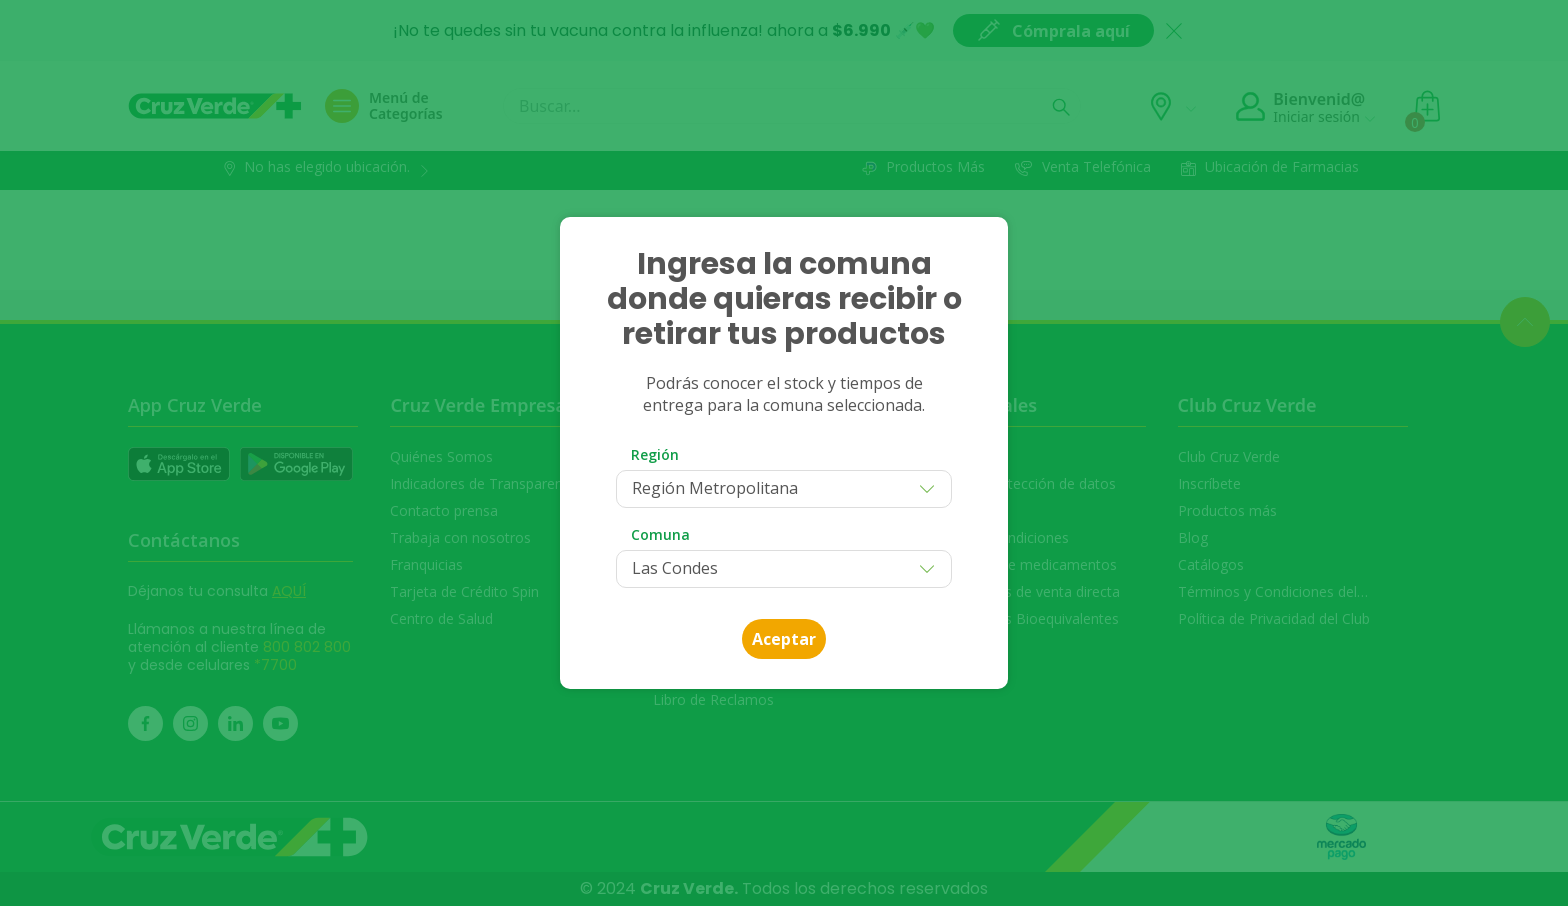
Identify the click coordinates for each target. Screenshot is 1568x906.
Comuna (660, 534)
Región (655, 454)
